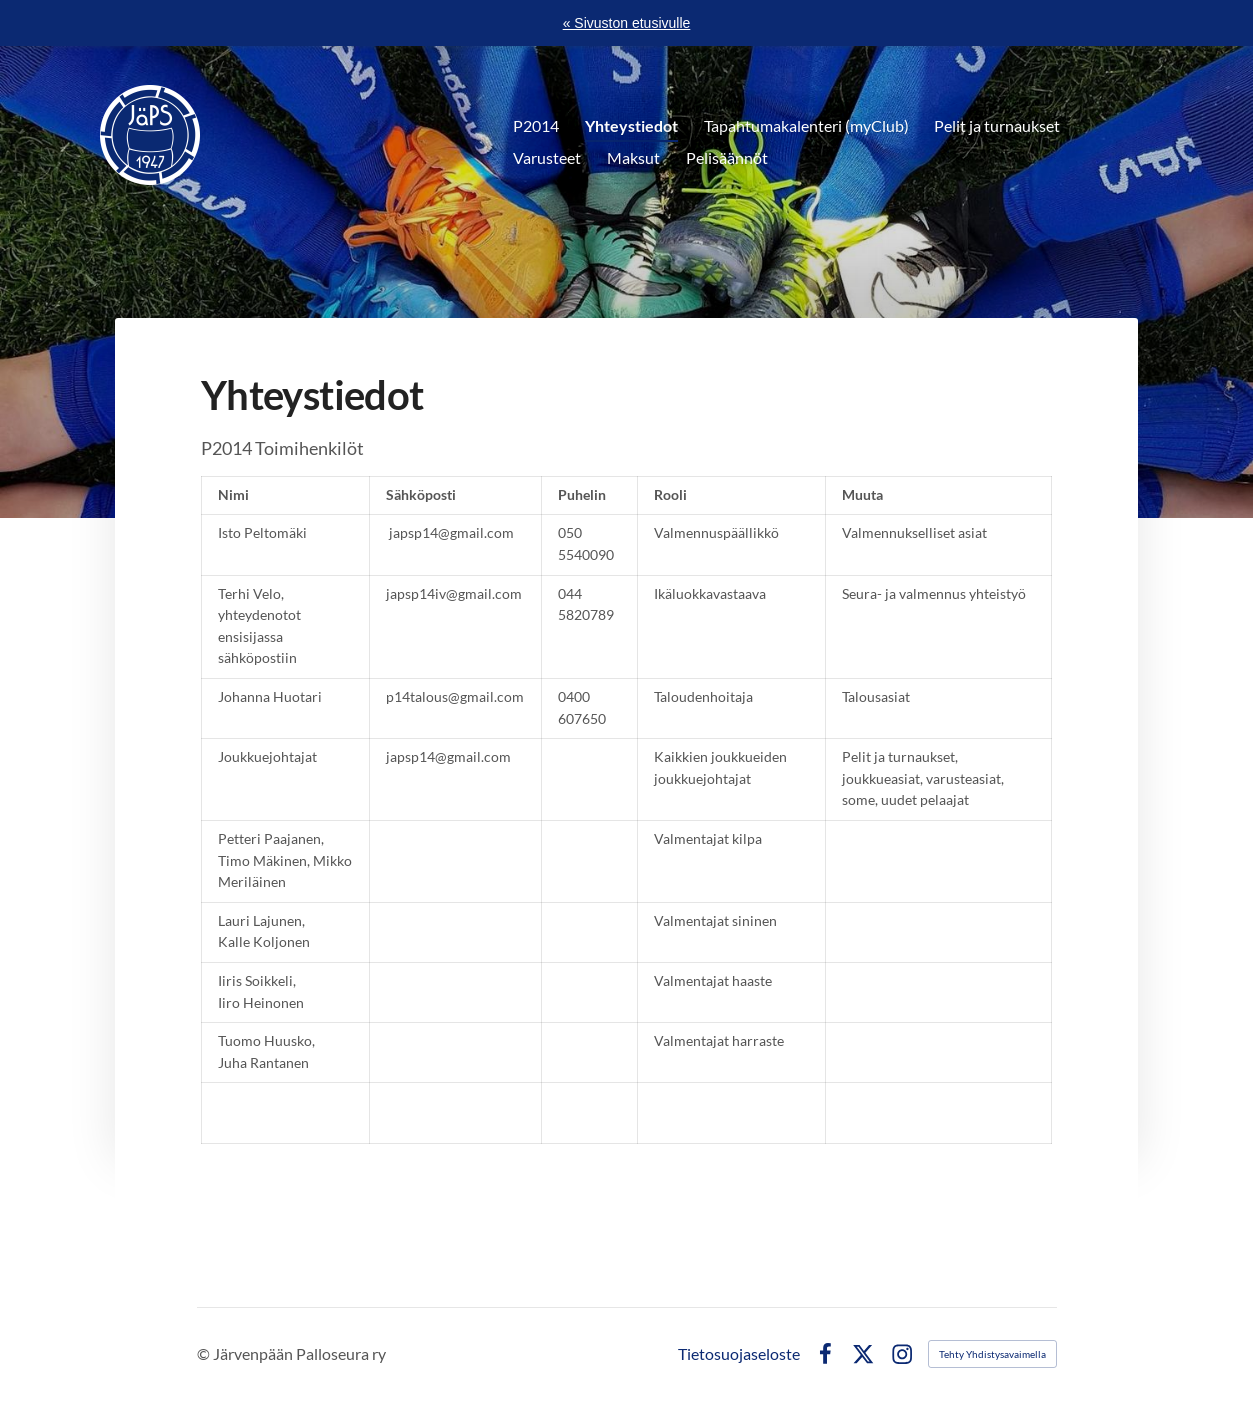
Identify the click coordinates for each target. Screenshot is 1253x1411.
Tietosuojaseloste (739, 1354)
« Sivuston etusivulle (627, 23)
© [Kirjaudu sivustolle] (205, 1353)
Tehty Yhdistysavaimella (992, 1354)
